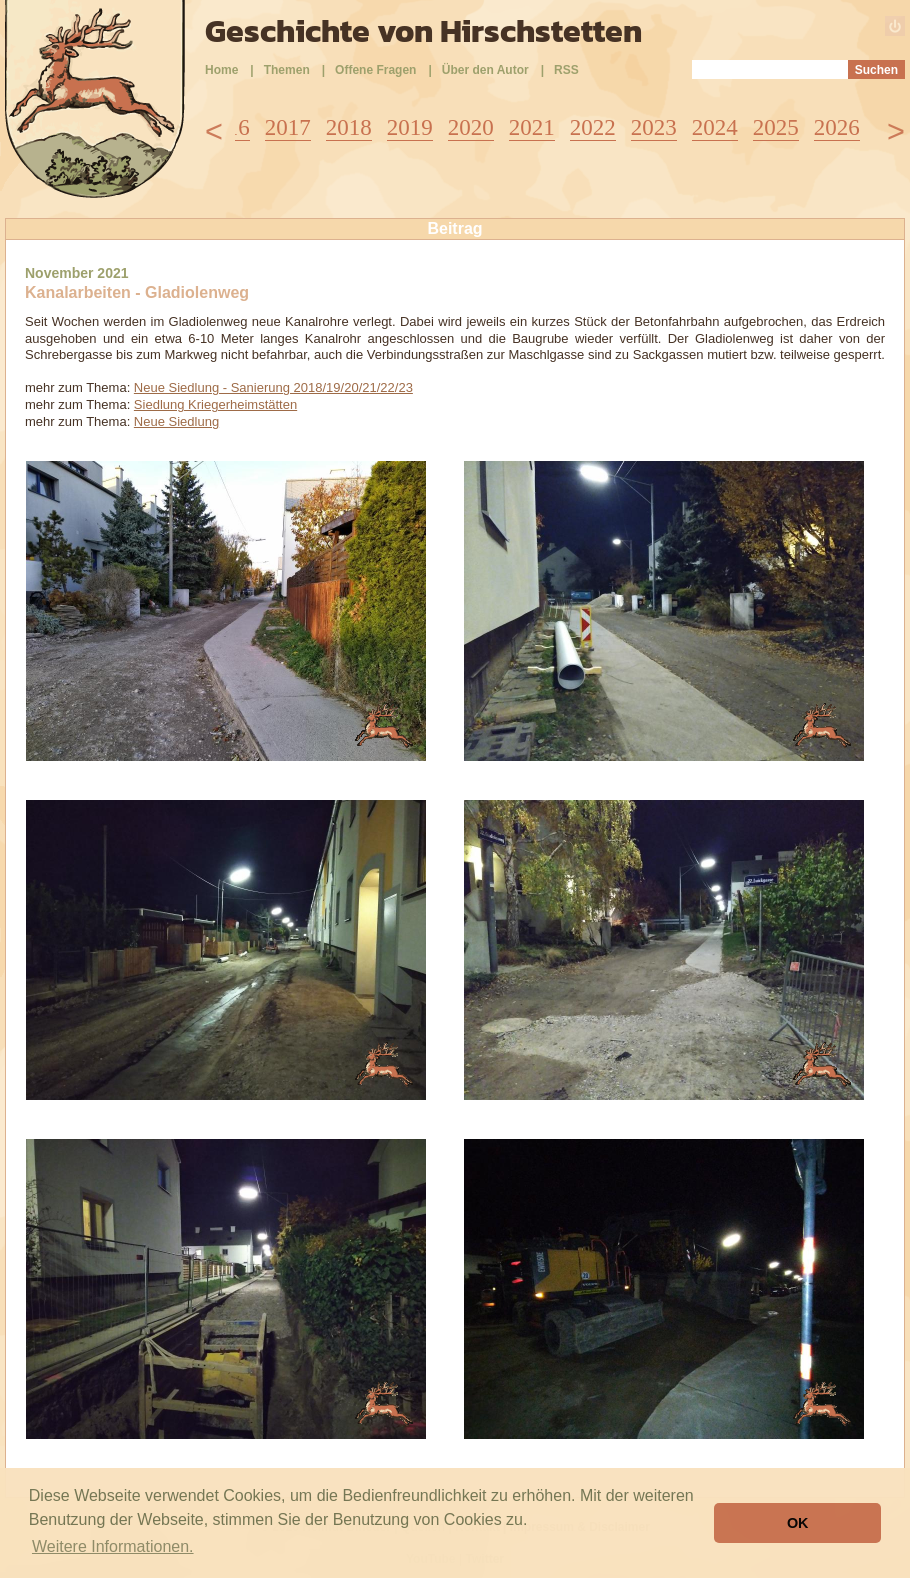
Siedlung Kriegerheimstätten (215, 404)
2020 (471, 127)
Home (221, 70)
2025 (776, 127)
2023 (654, 127)
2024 (715, 127)
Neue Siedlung (176, 421)
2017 (288, 127)
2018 (349, 127)
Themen (287, 70)
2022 (593, 127)
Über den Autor (485, 70)
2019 (410, 127)
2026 (837, 127)
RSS (566, 70)
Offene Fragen (375, 70)
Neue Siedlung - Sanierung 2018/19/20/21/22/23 (273, 387)
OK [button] (798, 1523)
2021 (532, 127)
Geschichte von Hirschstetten (423, 31)
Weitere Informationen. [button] (113, 1546)
